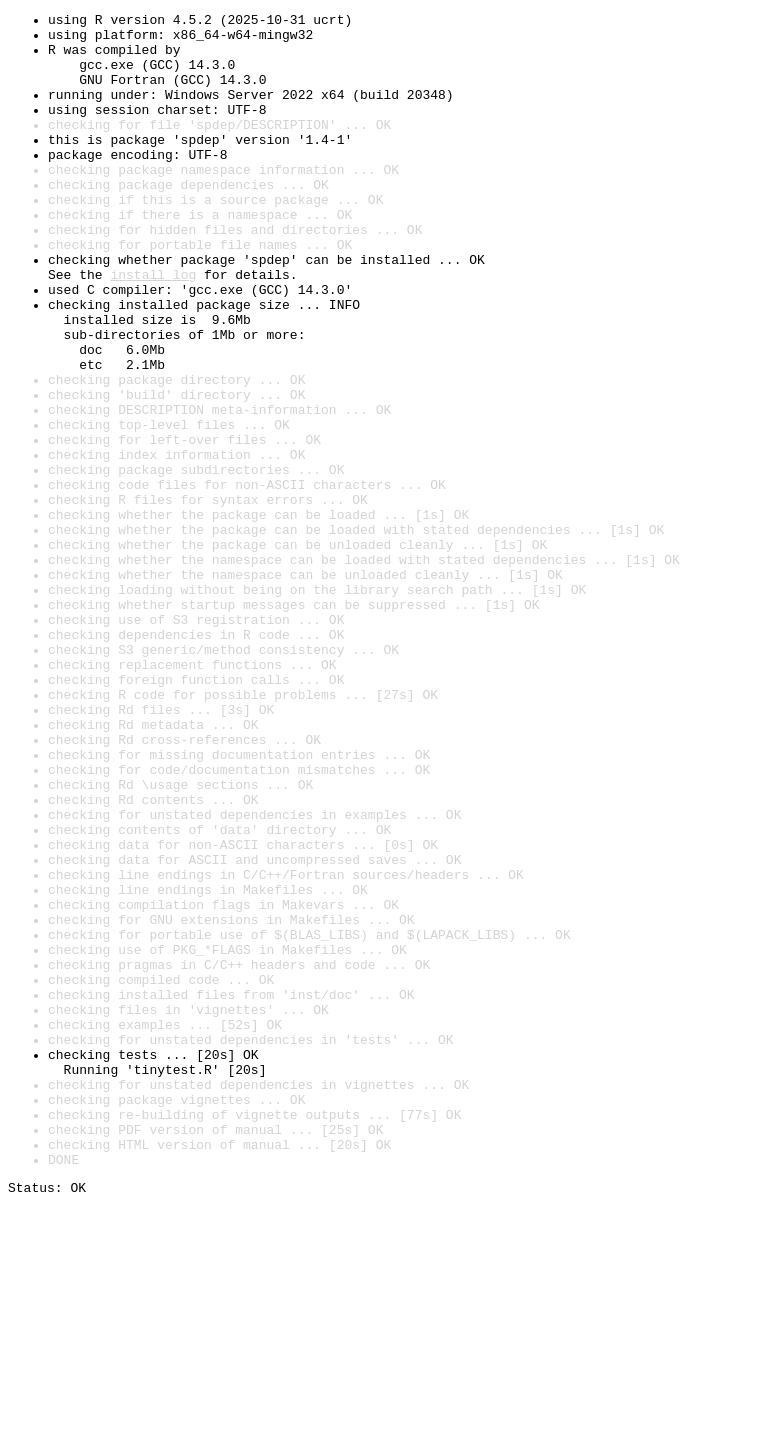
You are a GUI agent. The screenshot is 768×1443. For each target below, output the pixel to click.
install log (153, 328)
